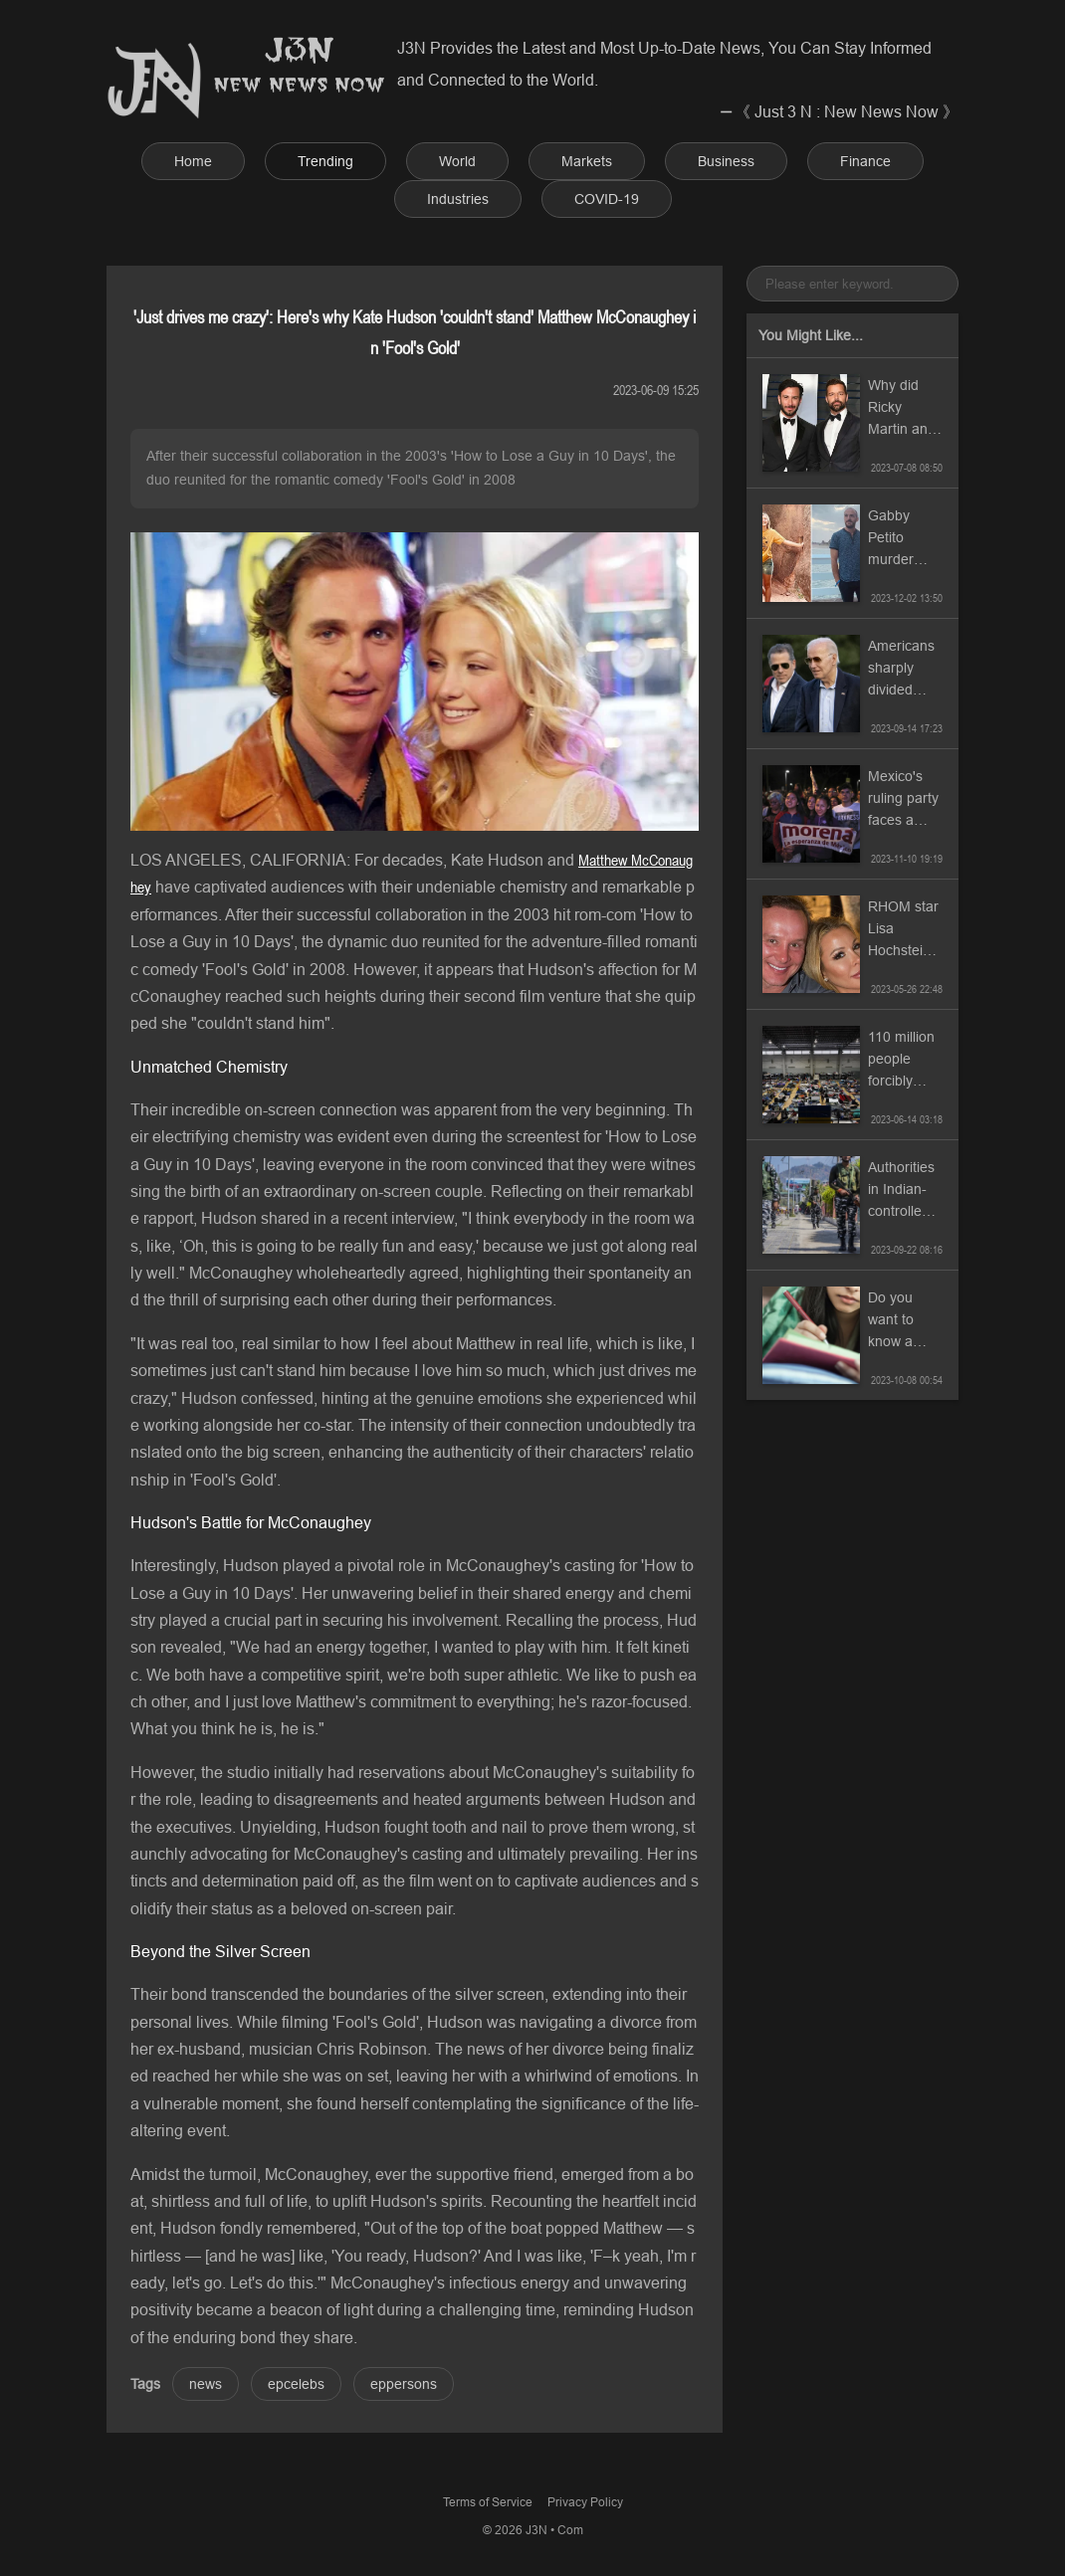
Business (726, 161)
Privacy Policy (585, 2501)
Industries (458, 199)
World (457, 161)
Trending (325, 161)
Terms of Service (487, 2501)
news (205, 2384)
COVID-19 (606, 199)
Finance (865, 161)
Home (193, 161)
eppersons (403, 2384)
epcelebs (296, 2384)
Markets (586, 161)
